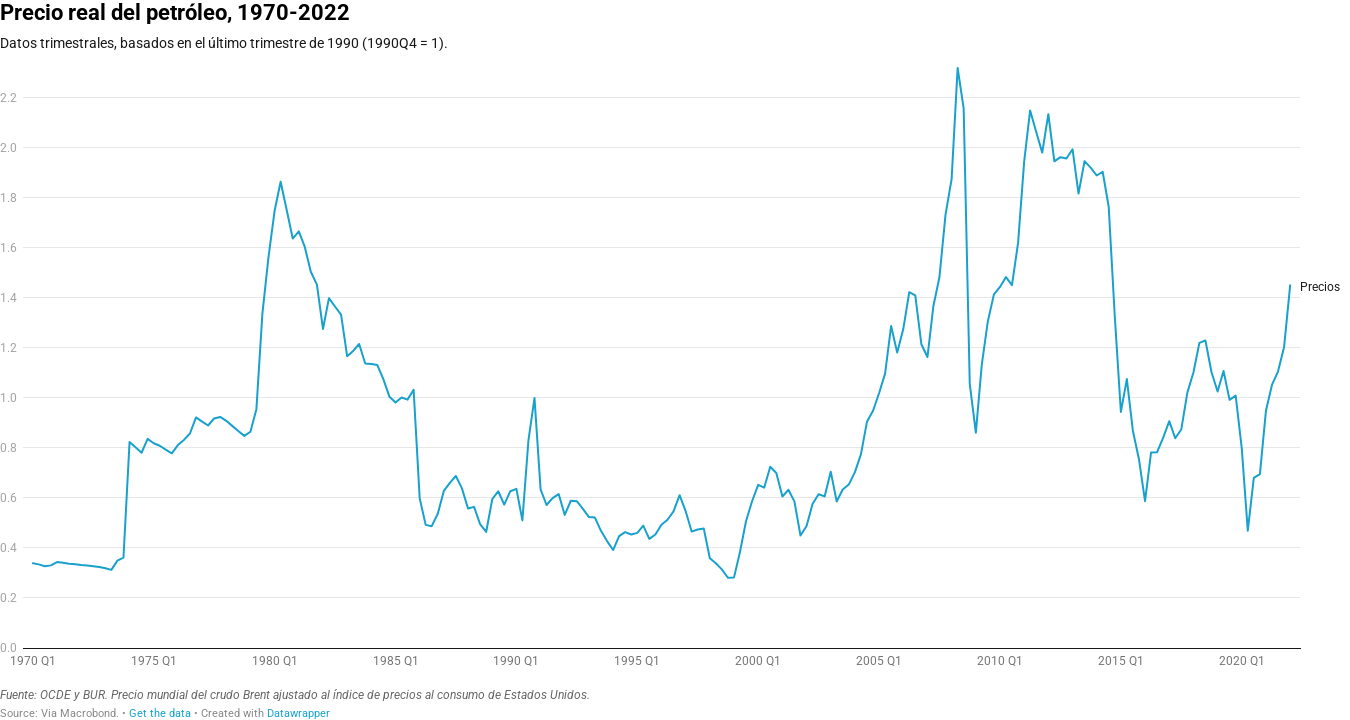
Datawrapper (298, 713)
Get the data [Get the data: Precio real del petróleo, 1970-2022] (160, 713)
